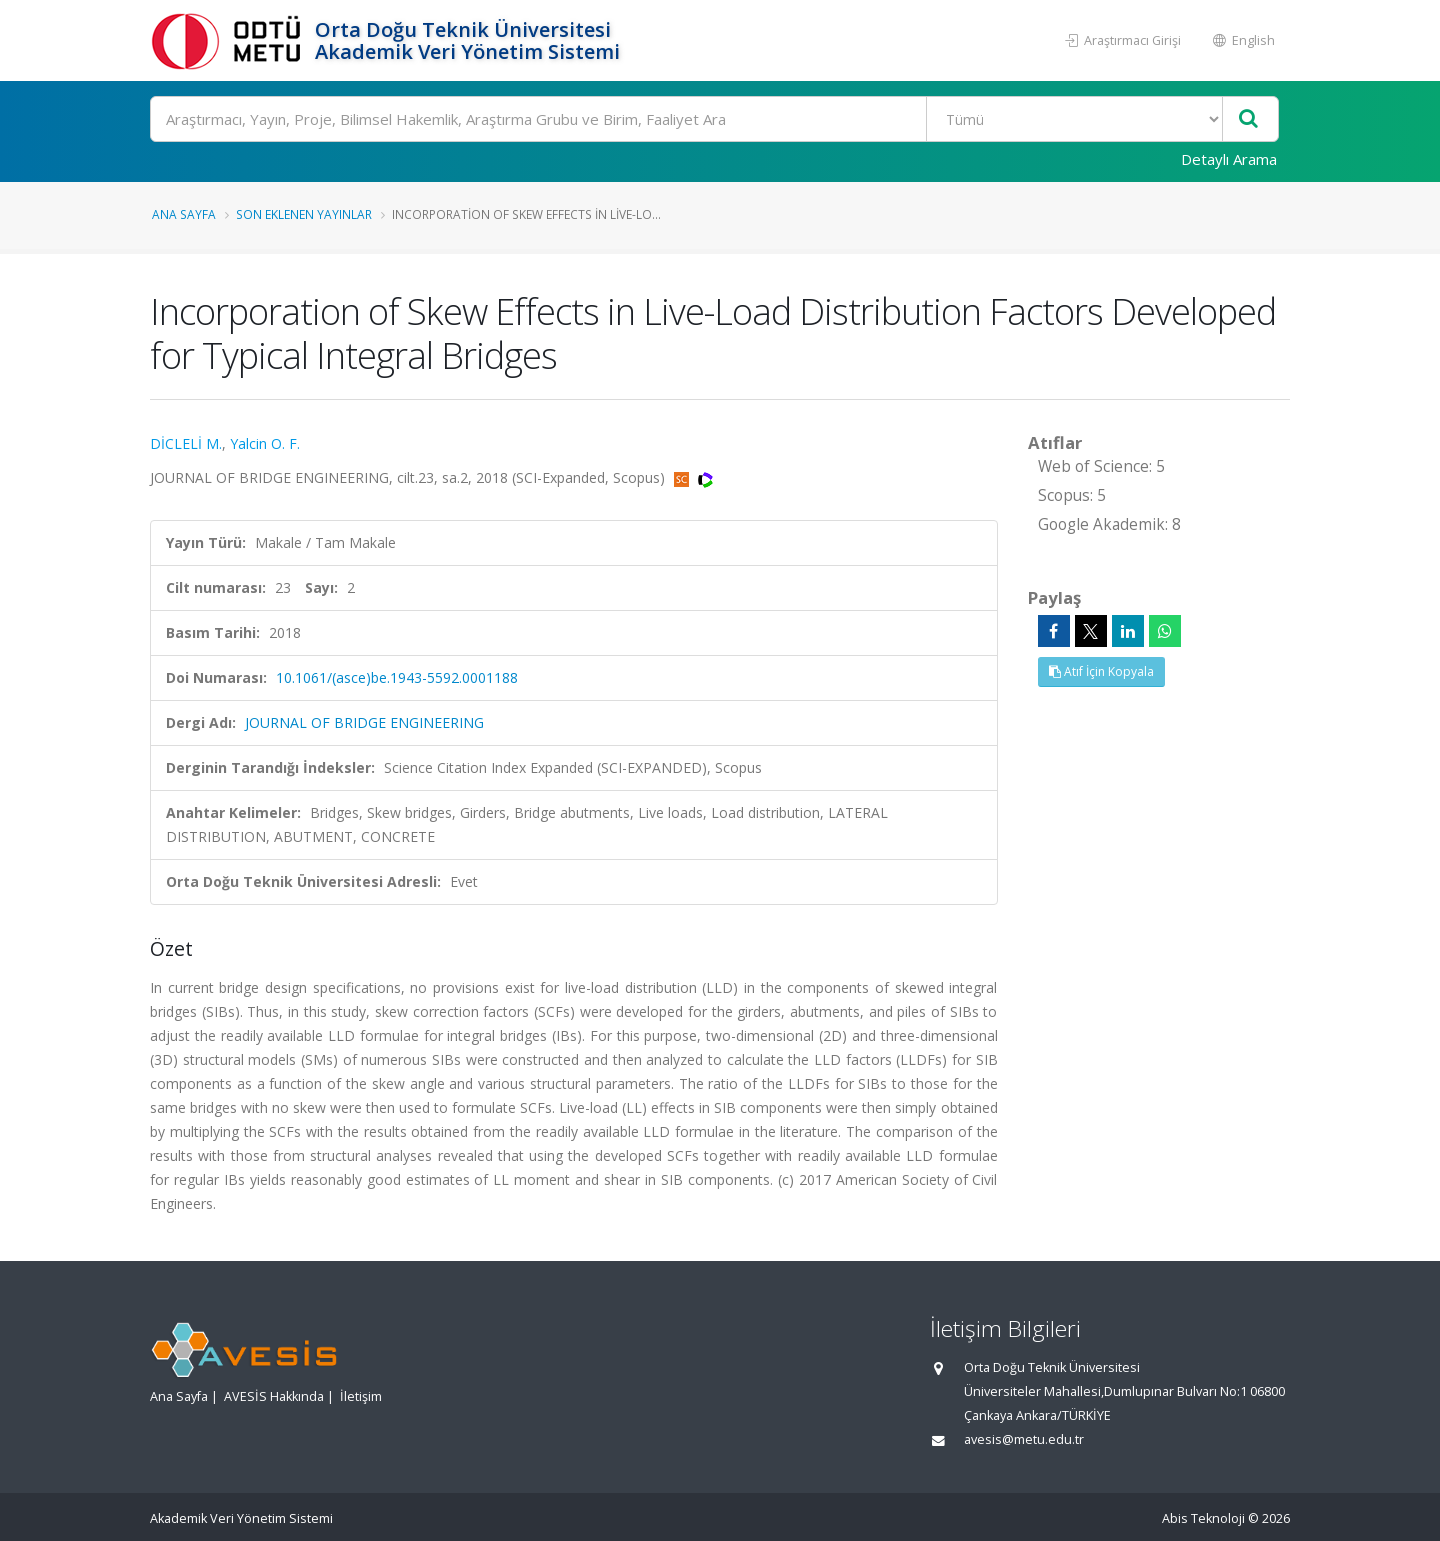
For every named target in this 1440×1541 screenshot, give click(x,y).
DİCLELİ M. (186, 443)
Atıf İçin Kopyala (1101, 671)
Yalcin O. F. (265, 443)
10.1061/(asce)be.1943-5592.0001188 (397, 677)
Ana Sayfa (184, 214)
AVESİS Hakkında (274, 1396)
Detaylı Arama (1229, 159)
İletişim (361, 1396)
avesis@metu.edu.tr (1024, 1439)
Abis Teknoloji (1203, 1518)
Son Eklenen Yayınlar (304, 214)
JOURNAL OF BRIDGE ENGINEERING (364, 722)
